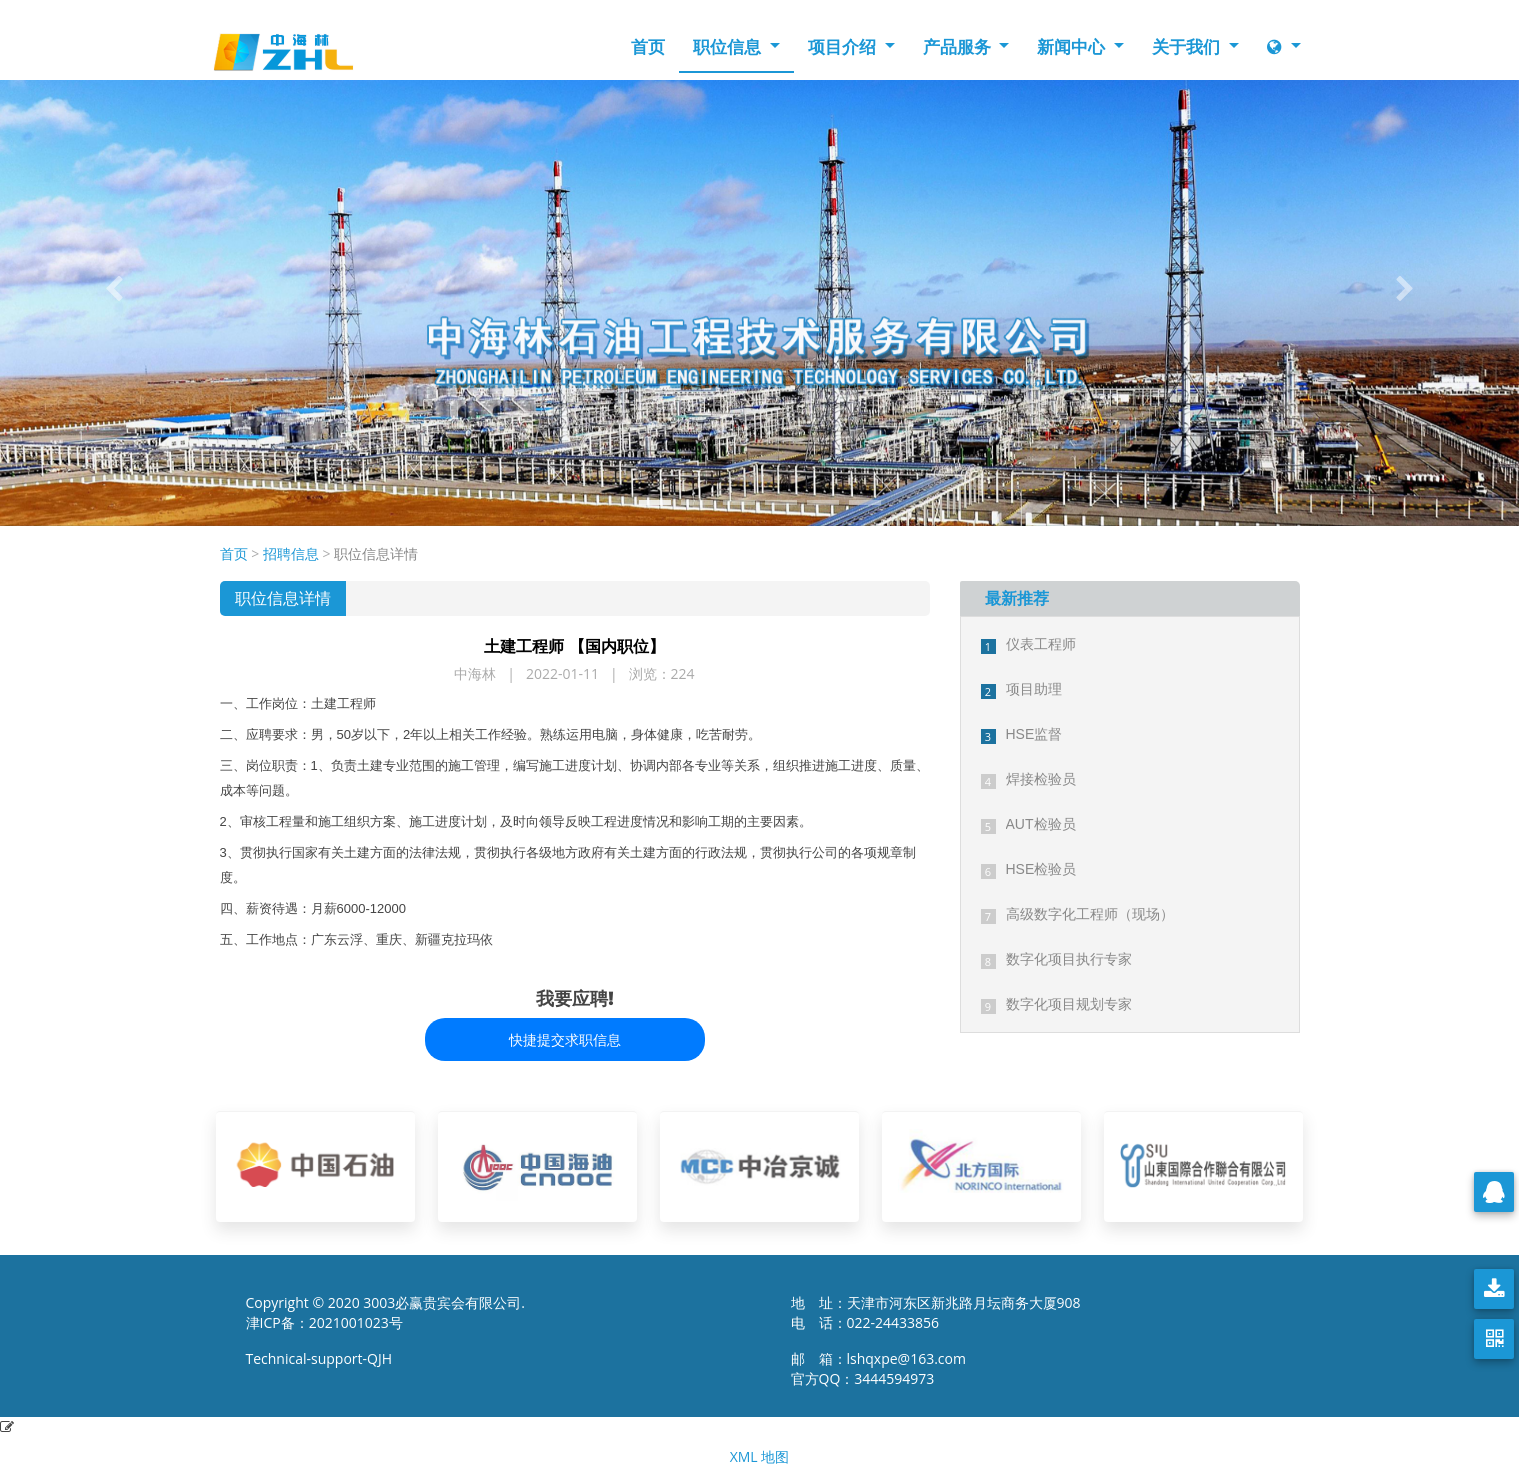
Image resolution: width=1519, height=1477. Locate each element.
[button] (114, 288)
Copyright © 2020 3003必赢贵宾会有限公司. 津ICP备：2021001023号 (386, 1312)
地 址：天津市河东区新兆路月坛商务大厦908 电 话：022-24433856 (936, 1312)
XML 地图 (760, 1456)
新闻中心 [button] (1073, 46)
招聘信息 (291, 553)
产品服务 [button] (959, 46)
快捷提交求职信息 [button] (565, 1039)
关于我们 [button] (1188, 46)
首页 (648, 46)
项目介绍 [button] (844, 46)
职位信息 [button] (729, 46)
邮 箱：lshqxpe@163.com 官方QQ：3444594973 (884, 1368)
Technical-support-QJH (324, 1358)
